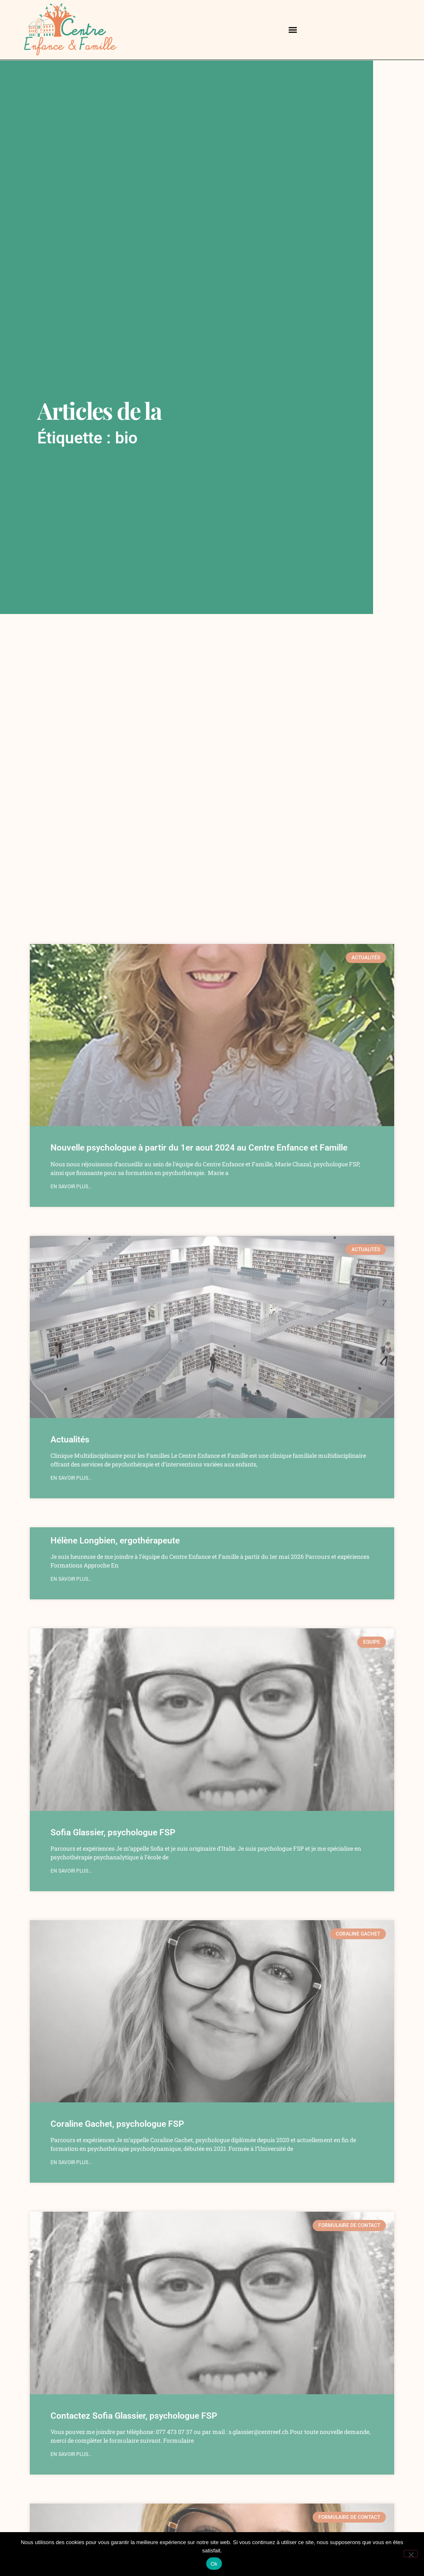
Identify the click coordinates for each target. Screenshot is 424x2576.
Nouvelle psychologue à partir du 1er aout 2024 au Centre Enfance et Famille (199, 1148)
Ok (213, 2564)
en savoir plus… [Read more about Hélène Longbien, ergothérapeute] (71, 1579)
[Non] (411, 2553)
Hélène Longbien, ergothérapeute (115, 1541)
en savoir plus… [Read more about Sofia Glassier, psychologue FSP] (71, 1871)
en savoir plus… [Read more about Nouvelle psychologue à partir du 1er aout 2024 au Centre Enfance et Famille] (71, 1186)
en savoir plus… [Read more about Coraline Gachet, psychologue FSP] (71, 2162)
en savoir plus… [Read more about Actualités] (71, 1478)
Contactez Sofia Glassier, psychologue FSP (134, 2416)
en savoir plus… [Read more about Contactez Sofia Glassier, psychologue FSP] (71, 2454)
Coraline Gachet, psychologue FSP (117, 2124)
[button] (292, 30)
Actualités (70, 1439)
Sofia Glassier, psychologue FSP (113, 1832)
